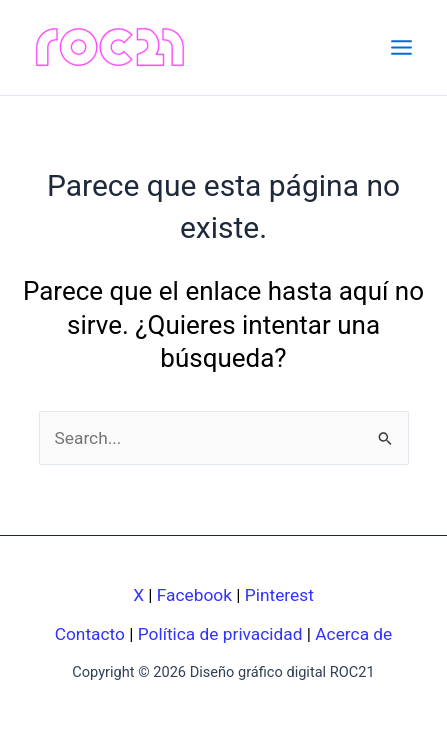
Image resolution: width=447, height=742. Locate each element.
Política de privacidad (220, 634)
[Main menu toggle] (401, 47)
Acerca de (353, 634)
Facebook (194, 595)
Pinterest (279, 595)
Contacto (90, 634)
